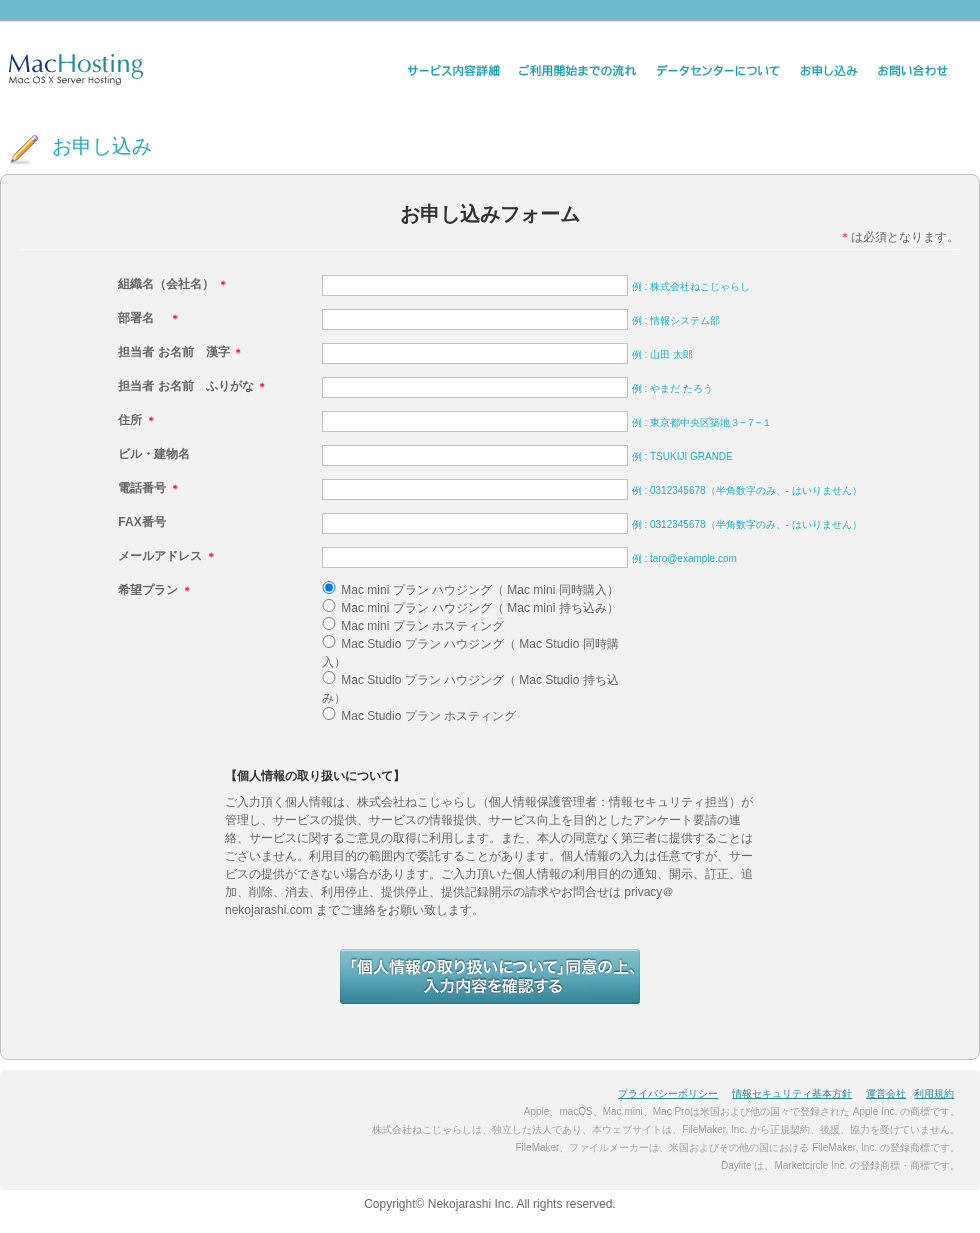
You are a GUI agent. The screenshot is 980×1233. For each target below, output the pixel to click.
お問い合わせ (913, 70)
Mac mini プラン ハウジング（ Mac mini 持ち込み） (479, 608)
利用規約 (934, 1093)
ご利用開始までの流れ (578, 70)
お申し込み (829, 70)
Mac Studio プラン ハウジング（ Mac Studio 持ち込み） (470, 689)
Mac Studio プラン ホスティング (428, 716)
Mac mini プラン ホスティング (422, 626)
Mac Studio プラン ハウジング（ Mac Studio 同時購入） (470, 653)
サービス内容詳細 (453, 70)
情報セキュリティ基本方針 (792, 1093)
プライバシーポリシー (668, 1093)
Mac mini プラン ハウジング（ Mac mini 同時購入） (479, 590)
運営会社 (886, 1093)
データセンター (718, 70)
